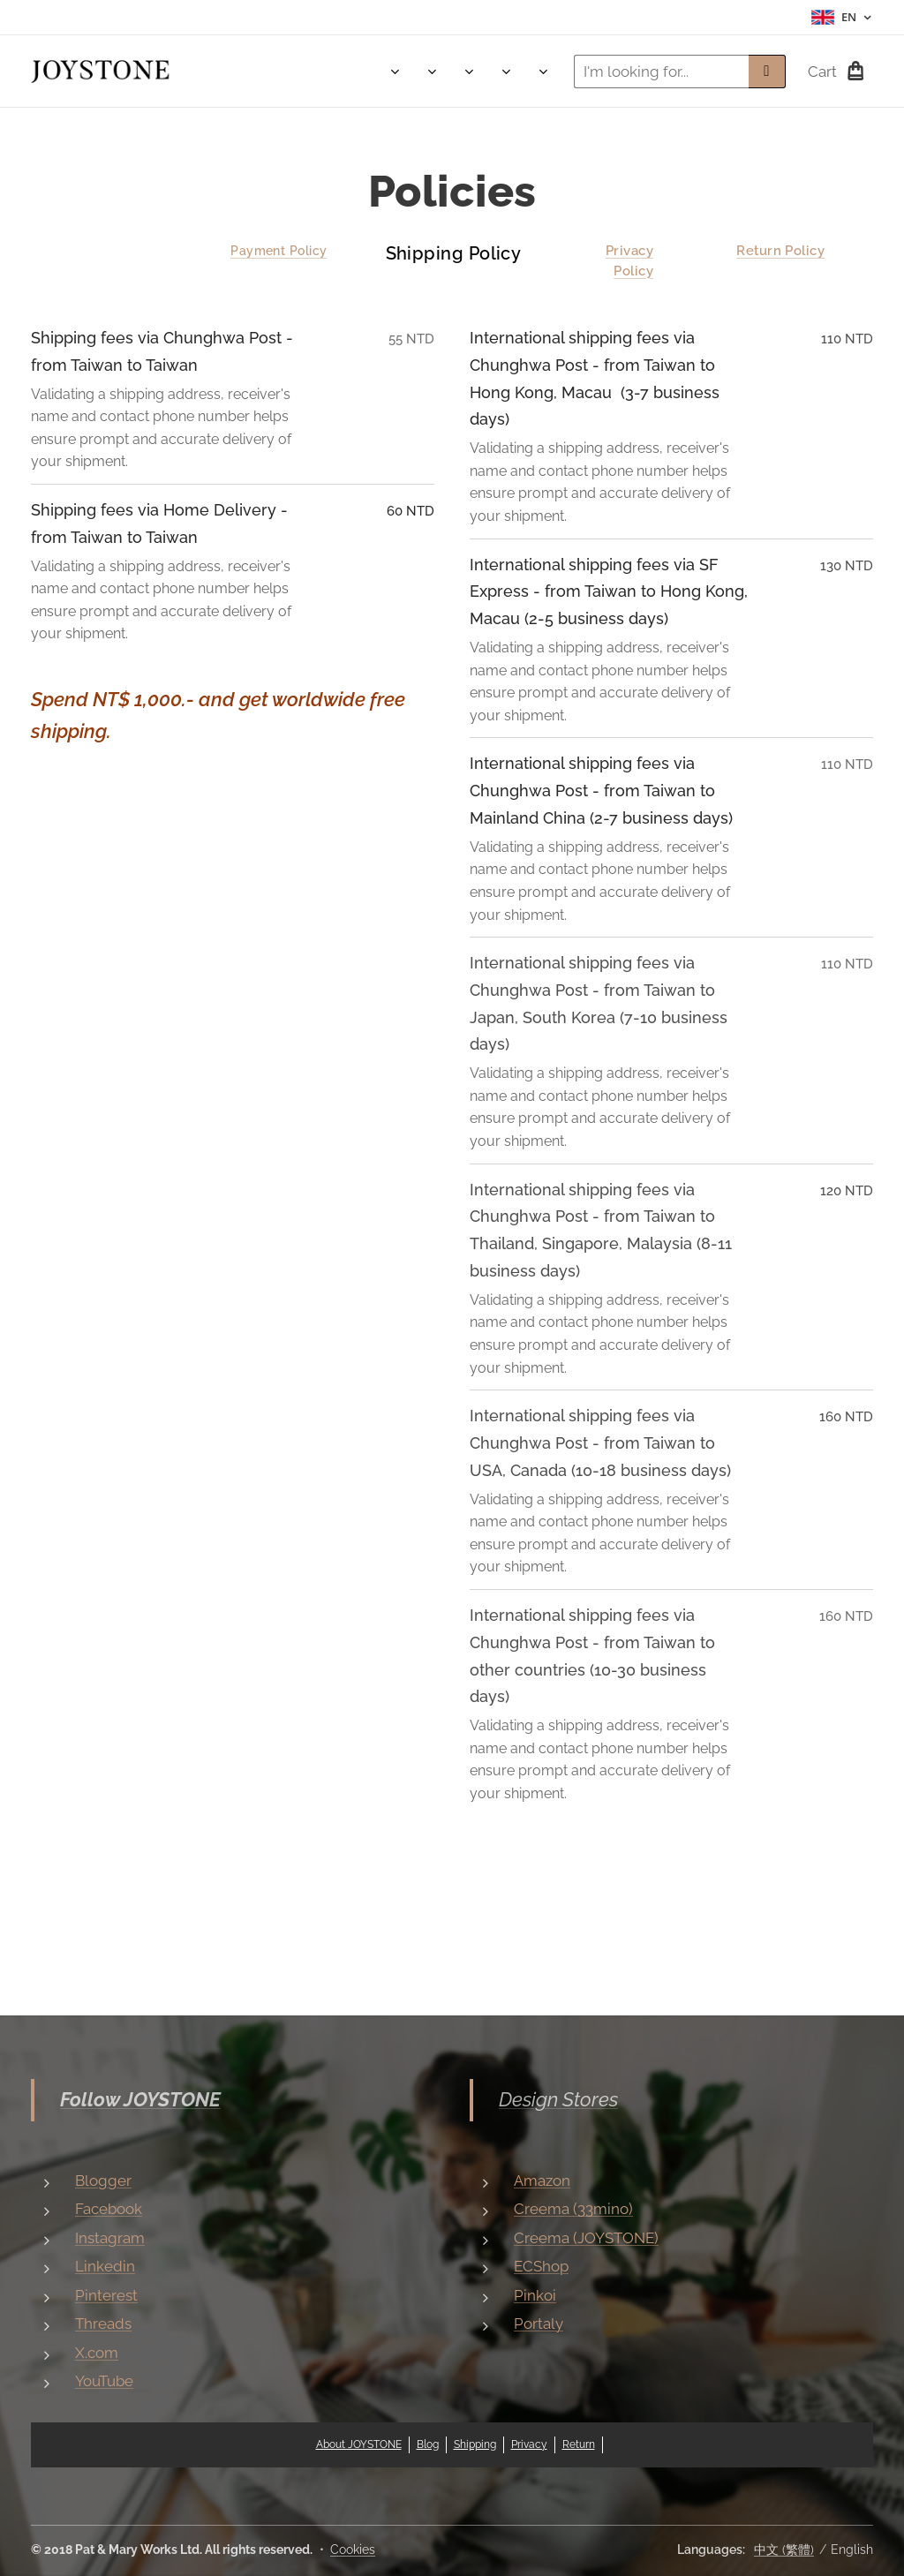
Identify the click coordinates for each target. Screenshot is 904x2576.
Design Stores (558, 2099)
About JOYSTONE (359, 2444)
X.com (96, 2352)
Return (578, 2444)
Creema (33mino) (573, 2209)
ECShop (541, 2266)
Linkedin (105, 2266)
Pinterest (106, 2295)
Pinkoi (535, 2295)
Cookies (352, 2549)
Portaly (538, 2323)
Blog (428, 2444)
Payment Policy (278, 251)
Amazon (542, 2180)
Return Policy (781, 251)
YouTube (104, 2381)
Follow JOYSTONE (140, 2099)
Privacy (529, 2444)
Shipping (475, 2444)
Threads (103, 2323)
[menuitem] (250, 71)
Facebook (108, 2209)
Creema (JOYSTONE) (586, 2238)
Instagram (110, 2238)
